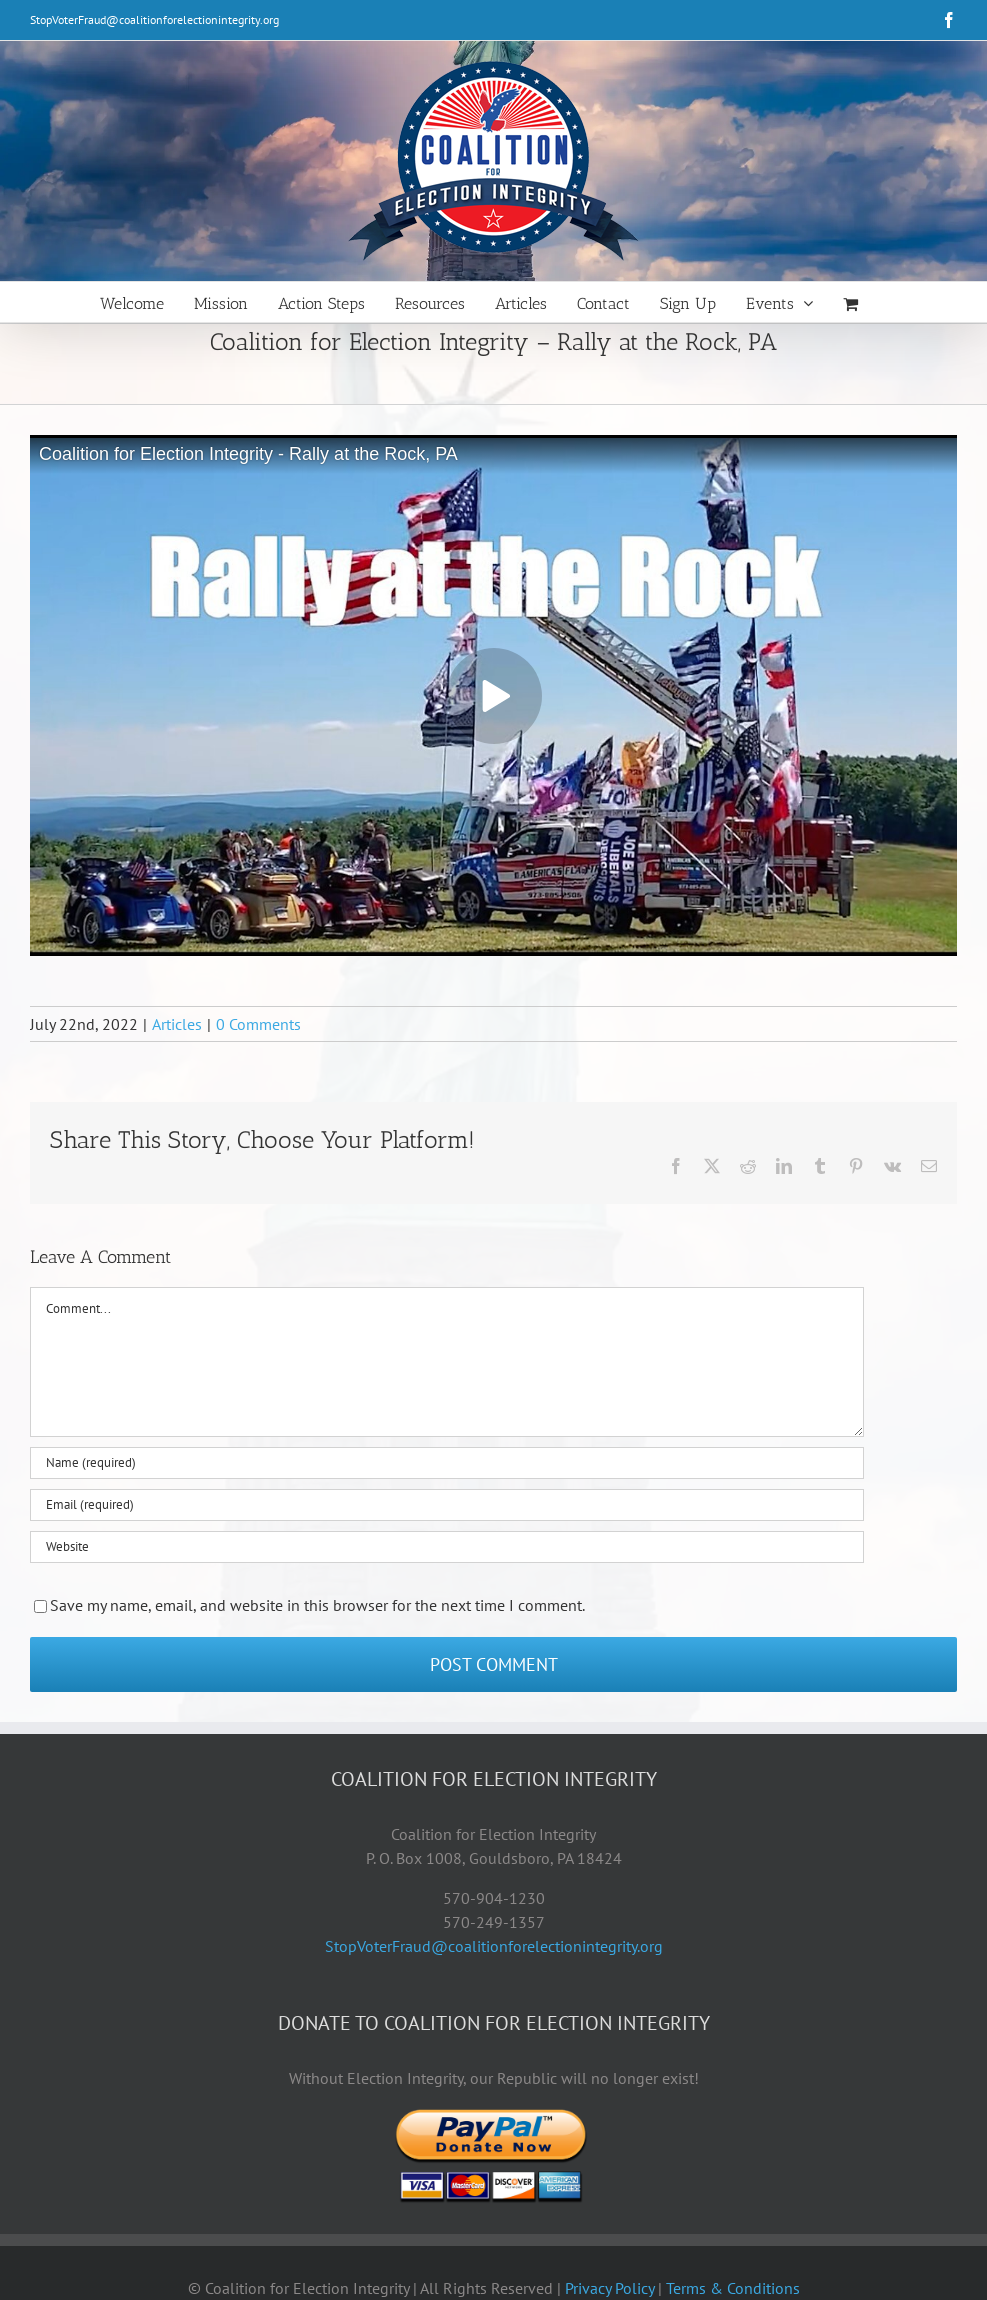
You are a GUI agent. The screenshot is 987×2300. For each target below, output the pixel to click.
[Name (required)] (447, 1463)
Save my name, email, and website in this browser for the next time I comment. (317, 1605)
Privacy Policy (609, 2288)
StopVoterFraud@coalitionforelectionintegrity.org (154, 19)
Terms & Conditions (733, 2288)
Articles (177, 1024)
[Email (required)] (447, 1505)
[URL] (447, 1547)
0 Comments (258, 1024)
